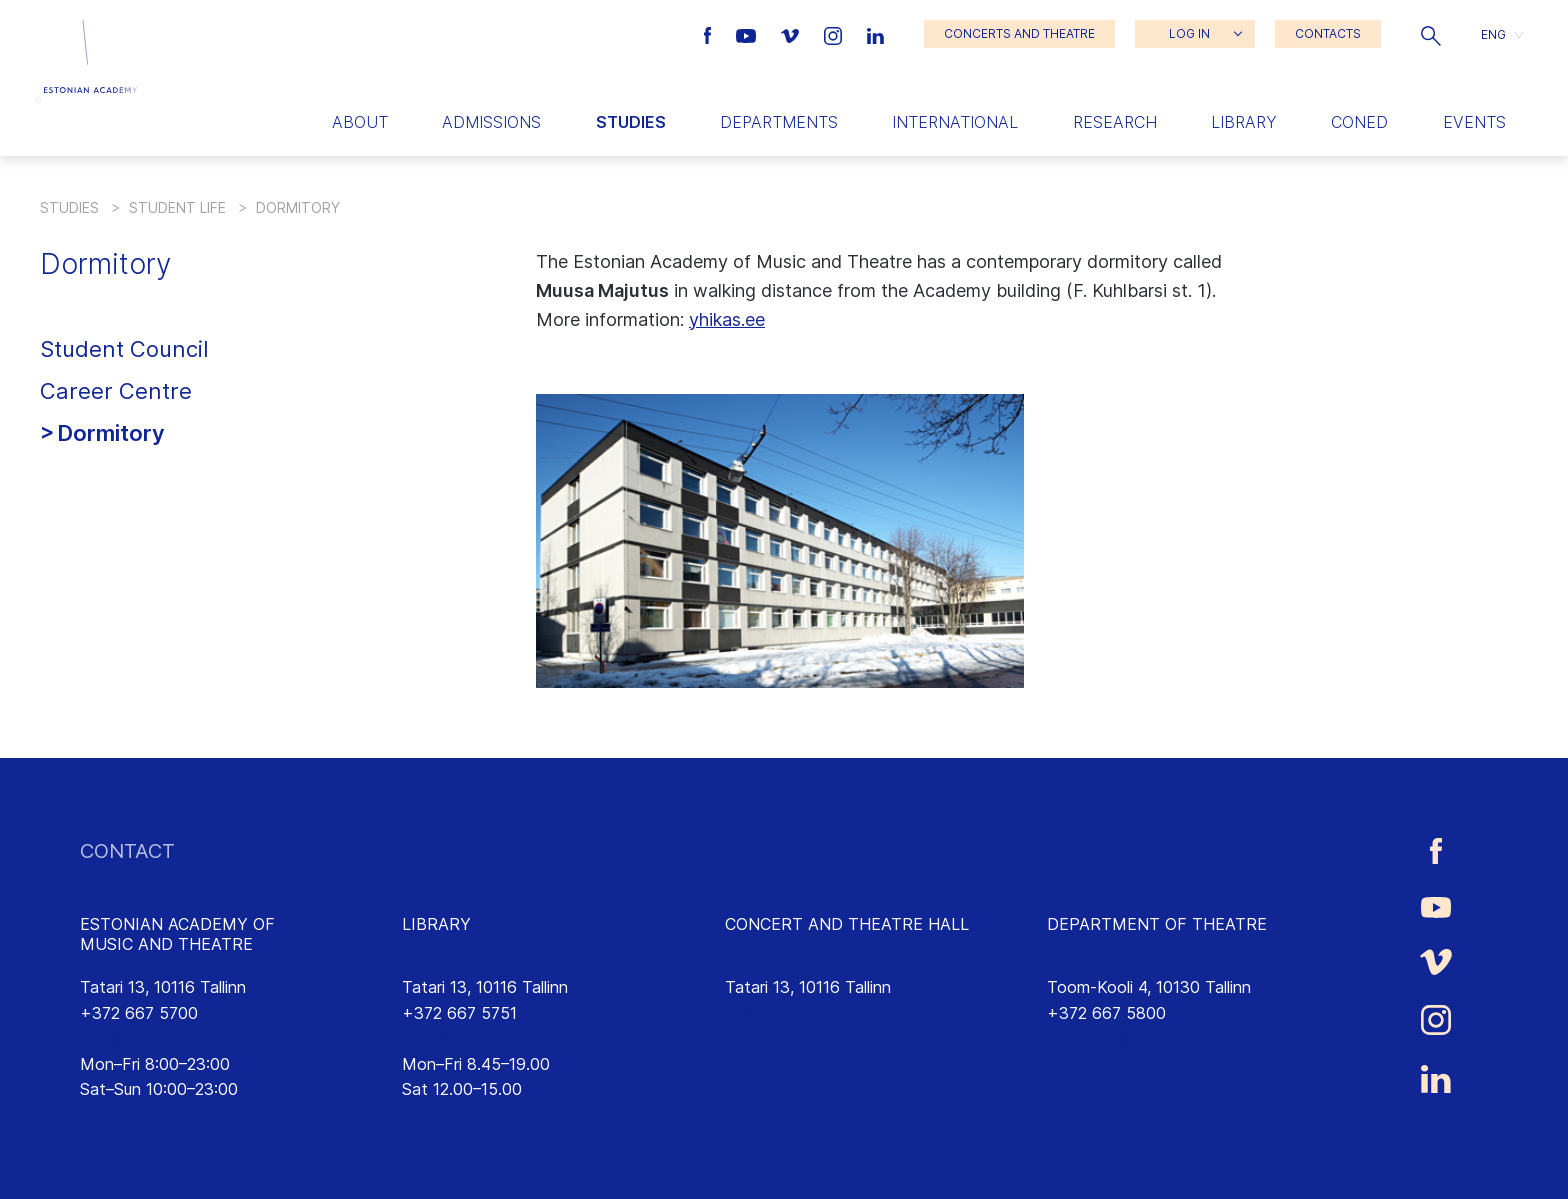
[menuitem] (1502, 34)
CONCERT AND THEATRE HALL (847, 924)
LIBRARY (436, 924)
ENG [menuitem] (1493, 33)
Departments (779, 122)
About (360, 122)
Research (1115, 122)
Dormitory (111, 433)
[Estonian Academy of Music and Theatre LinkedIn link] (875, 34)
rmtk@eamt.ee (456, 1038)
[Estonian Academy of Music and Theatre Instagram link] (835, 34)
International (955, 122)
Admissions (491, 122)
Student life (177, 207)
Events (1474, 122)
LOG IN (1189, 33)
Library (1244, 122)
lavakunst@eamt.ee (1119, 1038)
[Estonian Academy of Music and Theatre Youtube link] (748, 34)
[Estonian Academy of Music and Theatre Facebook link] (710, 34)
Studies (631, 122)
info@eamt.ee (132, 1038)
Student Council (124, 349)
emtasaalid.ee (776, 1038)
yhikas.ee (727, 319)
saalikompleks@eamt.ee (812, 1013)
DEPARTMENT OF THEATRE (1157, 924)
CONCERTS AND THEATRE (1019, 33)
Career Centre (116, 391)
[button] (1431, 34)
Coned (1359, 122)
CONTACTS (1328, 33)
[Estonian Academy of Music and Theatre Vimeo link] (792, 34)
